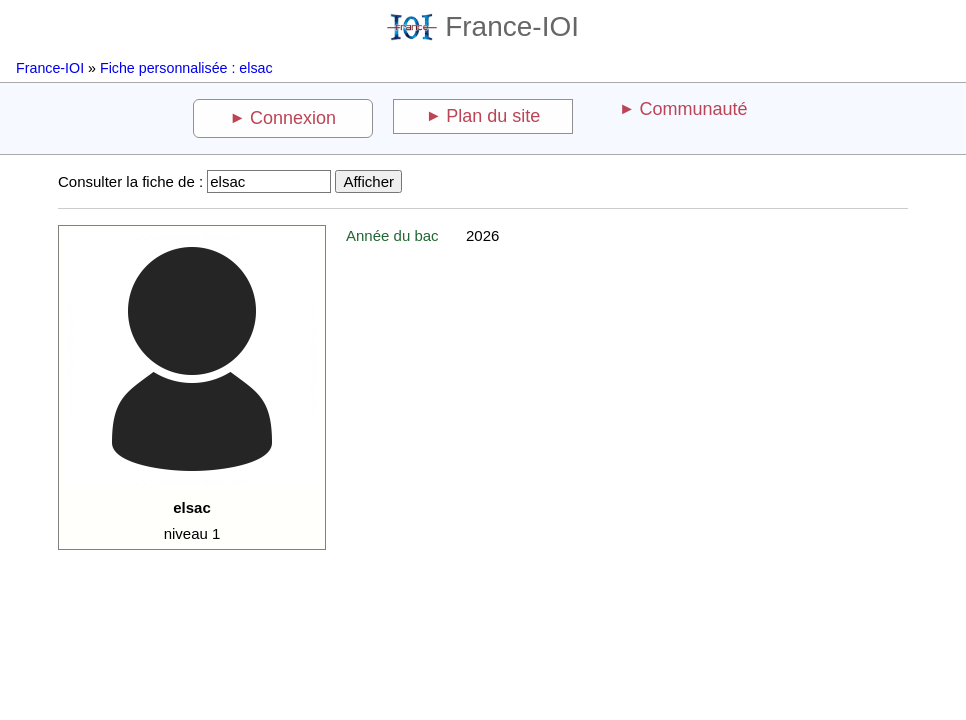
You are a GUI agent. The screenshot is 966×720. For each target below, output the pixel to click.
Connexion (293, 118)
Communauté (693, 109)
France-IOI (483, 26)
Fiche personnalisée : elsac (186, 68)
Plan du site (493, 116)
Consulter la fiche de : (130, 181)
